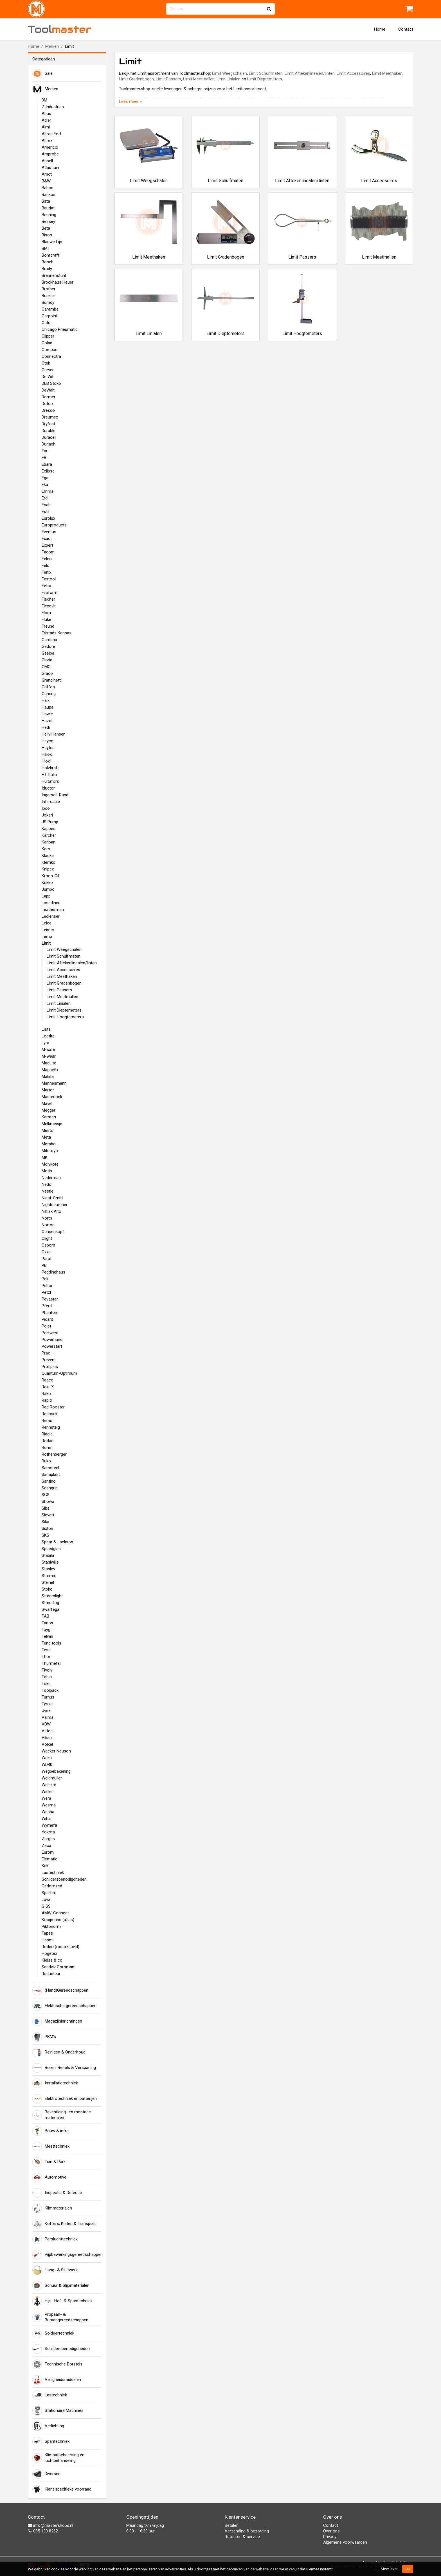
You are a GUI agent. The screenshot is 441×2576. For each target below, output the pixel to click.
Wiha (46, 1818)
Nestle (47, 1191)
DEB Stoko (51, 383)
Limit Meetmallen (62, 996)
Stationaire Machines (58, 2411)
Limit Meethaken (62, 976)
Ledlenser (51, 916)
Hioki (46, 761)
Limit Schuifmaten (63, 956)
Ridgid (47, 1434)
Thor (46, 1656)
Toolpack (50, 1690)
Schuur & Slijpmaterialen (60, 2285)
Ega (45, 477)
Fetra (46, 585)
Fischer (48, 599)
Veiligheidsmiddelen (56, 2380)
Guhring (49, 693)
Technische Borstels (57, 2364)
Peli (45, 1278)
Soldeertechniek (53, 2333)
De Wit (47, 376)
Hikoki (47, 754)
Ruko (46, 1461)
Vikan (47, 1737)
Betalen (231, 2525)
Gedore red (52, 1886)
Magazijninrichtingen (57, 2021)
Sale (42, 73)
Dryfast (48, 423)
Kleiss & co (52, 1960)
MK (45, 1157)
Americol (50, 147)
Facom (48, 552)
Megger (48, 1110)
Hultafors (50, 781)
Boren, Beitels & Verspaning (64, 2068)
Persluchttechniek (55, 2239)
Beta (46, 228)
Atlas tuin (50, 167)
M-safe (48, 1049)
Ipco (46, 808)
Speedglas (51, 1548)
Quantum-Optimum (59, 1373)
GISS (46, 1906)
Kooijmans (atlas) (58, 1919)
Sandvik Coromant (59, 1966)
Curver (48, 369)
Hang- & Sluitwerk (55, 2270)
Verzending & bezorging (247, 2531)
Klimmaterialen (52, 2208)
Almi (46, 127)
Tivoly (47, 1670)
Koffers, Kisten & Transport (64, 2224)
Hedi (46, 727)
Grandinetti (52, 680)
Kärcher (49, 835)
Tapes (47, 1933)
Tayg (46, 1629)
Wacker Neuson (56, 1751)
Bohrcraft (50, 255)
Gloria (47, 659)
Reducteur (51, 1973)
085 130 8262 (43, 2531)
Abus (46, 113)
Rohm (47, 1447)
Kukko (47, 882)
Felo (46, 565)
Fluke (46, 619)
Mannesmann (54, 1083)
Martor (48, 1090)
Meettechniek (50, 2146)
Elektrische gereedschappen (64, 2006)
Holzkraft (50, 767)
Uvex (46, 1710)
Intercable (51, 801)
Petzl (46, 1292)
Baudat (48, 208)
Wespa (48, 1811)
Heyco (47, 740)
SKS (45, 1535)
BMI (45, 248)
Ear (45, 450)
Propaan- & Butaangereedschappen (60, 2317)
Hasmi (47, 1939)
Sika (45, 1521)
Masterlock (52, 1096)
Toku (46, 1683)
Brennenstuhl (54, 275)
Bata (46, 201)
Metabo (49, 1143)
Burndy (48, 302)
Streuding (50, 1602)
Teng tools (51, 1643)
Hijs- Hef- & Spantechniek (62, 2301)
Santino (49, 1481)
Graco (47, 673)
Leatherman (53, 909)
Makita (48, 1076)
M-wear (49, 1056)
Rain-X (48, 1386)
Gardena (49, 639)
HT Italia (49, 774)
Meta (46, 1137)
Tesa (46, 1649)
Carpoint (49, 315)
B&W (46, 181)
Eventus (49, 531)
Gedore (48, 646)
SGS (46, 1494)
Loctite (48, 1036)
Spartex (49, 1892)
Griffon (48, 686)
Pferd (47, 1305)
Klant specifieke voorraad (61, 2489)
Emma (47, 491)
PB (44, 1265)
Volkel (47, 1744)
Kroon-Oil (50, 875)
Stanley (48, 1568)
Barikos (48, 194)
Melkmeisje (52, 1123)
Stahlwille (50, 1562)
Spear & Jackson (57, 1541)
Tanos (47, 1622)
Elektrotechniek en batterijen (64, 2099)
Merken (52, 46)
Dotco (47, 403)
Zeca (46, 1845)
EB (44, 457)
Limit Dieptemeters (64, 1010)
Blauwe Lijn (52, 241)
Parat (46, 1258)
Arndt (47, 174)
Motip (47, 1170)
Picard (47, 1319)
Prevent (49, 1359)
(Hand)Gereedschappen (60, 1990)
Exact (47, 538)
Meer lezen (390, 2568)
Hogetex (49, 1953)
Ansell (47, 160)
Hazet (47, 720)
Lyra (45, 1042)
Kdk (45, 1865)
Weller (47, 1791)
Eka (45, 484)
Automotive (49, 2177)
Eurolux (48, 518)
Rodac (47, 1440)
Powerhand (52, 1339)
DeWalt (48, 390)
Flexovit (49, 606)
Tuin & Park (49, 2162)
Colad (47, 342)
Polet (46, 1326)
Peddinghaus (53, 1272)
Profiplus (50, 1366)
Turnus (48, 1697)
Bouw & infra (50, 2131)
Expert (47, 545)
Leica (46, 923)
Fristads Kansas (56, 632)
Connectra (51, 356)
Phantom (50, 1312)
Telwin (47, 1636)
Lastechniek (53, 1872)
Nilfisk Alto (51, 1211)
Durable (48, 430)
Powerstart (52, 1346)
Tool (59, 29)
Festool (49, 579)
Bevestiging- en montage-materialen (62, 2114)
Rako (46, 1393)
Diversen (46, 2474)
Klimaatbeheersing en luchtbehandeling (58, 2457)
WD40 (47, 1764)
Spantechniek (50, 2441)
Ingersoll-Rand (55, 794)
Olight (47, 1238)
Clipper (48, 336)
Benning (49, 214)
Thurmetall (51, 1663)
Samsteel (50, 1467)
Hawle (47, 713)
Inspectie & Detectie (57, 2193)
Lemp (47, 936)
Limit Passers (59, 989)
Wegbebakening (56, 1771)
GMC (46, 666)
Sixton (47, 1528)
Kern (46, 848)
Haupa (47, 707)
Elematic (49, 1859)
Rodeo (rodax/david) (60, 1946)
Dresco (48, 410)
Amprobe (50, 154)
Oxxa (46, 1251)
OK (407, 2569)
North (47, 1218)
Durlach (48, 444)
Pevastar (50, 1299)
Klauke (48, 855)
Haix (46, 700)
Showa (48, 1501)
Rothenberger (54, 1454)
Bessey (48, 221)
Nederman (51, 1177)
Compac (49, 349)
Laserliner (51, 902)
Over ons (331, 2531)
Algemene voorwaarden (345, 2542)
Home (379, 29)
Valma (47, 1717)
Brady (47, 268)
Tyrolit (47, 1703)
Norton (48, 1224)
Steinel (48, 1582)
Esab (46, 504)
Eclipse (48, 471)
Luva (46, 1899)
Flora (46, 612)
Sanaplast (51, 1474)
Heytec (48, 747)
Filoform (49, 592)
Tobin (47, 1676)
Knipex (48, 869)
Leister (48, 929)
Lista (46, 1029)
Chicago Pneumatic (60, 329)
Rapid (47, 1400)
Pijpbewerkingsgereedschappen (67, 2255)
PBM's (44, 2037)
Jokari (47, 815)
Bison (47, 235)
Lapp (46, 896)
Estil (45, 511)
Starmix (49, 1575)
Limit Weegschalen (64, 949)
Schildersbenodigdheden (64, 1879)
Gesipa (48, 653)
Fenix (46, 572)
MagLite (49, 1063)
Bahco (47, 187)
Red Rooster (53, 1407)
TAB (45, 1616)
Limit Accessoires (63, 969)
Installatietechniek (55, 2083)
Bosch (47, 261)
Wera (46, 1798)
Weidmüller (52, 1778)
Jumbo (48, 889)
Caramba (50, 309)
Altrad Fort (51, 133)
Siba (46, 1508)
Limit (46, 943)
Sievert (48, 1514)
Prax (46, 1353)
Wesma (49, 1805)
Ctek (46, 363)
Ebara (47, 464)
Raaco (47, 1380)
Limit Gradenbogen (64, 983)
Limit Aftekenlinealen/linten (72, 962)
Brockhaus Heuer (57, 282)
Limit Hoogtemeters (65, 1016)
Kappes (48, 828)
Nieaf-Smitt (52, 1197)
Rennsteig (51, 1427)
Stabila (48, 1555)
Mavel (47, 1103)
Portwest (50, 1332)
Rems (47, 1420)
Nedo (46, 1184)
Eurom (48, 1852)
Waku (47, 1757)
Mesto (47, 1130)
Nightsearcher (55, 1204)
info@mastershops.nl (50, 2525)
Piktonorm (51, 1926)
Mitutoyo (50, 1150)
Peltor (47, 1285)
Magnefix (50, 1069)
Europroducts (54, 525)
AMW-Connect (55, 1912)
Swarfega (50, 1609)
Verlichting (48, 2426)
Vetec (47, 1730)
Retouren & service (242, 2536)
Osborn (48, 1245)
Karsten (49, 1116)
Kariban (48, 842)
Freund (48, 626)
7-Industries (53, 106)
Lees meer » (130, 101)
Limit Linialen (59, 1003)
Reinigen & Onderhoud (59, 2052)
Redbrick (49, 1413)
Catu (46, 322)
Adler (46, 120)
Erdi (45, 498)
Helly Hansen (54, 734)
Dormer (48, 396)
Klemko (48, 862)
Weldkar (49, 1784)
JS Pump (50, 821)
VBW (46, 1724)
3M (44, 100)
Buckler (48, 295)
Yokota (48, 1832)
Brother (48, 288)
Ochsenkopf (53, 1231)
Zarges (48, 1838)
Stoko (47, 1589)
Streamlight (52, 1595)
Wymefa (49, 1825)
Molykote (50, 1164)
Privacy (329, 2536)
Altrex (47, 140)
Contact (405, 29)
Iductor (48, 788)
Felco (47, 558)
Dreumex (50, 417)
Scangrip (50, 1488)
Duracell (49, 437)
